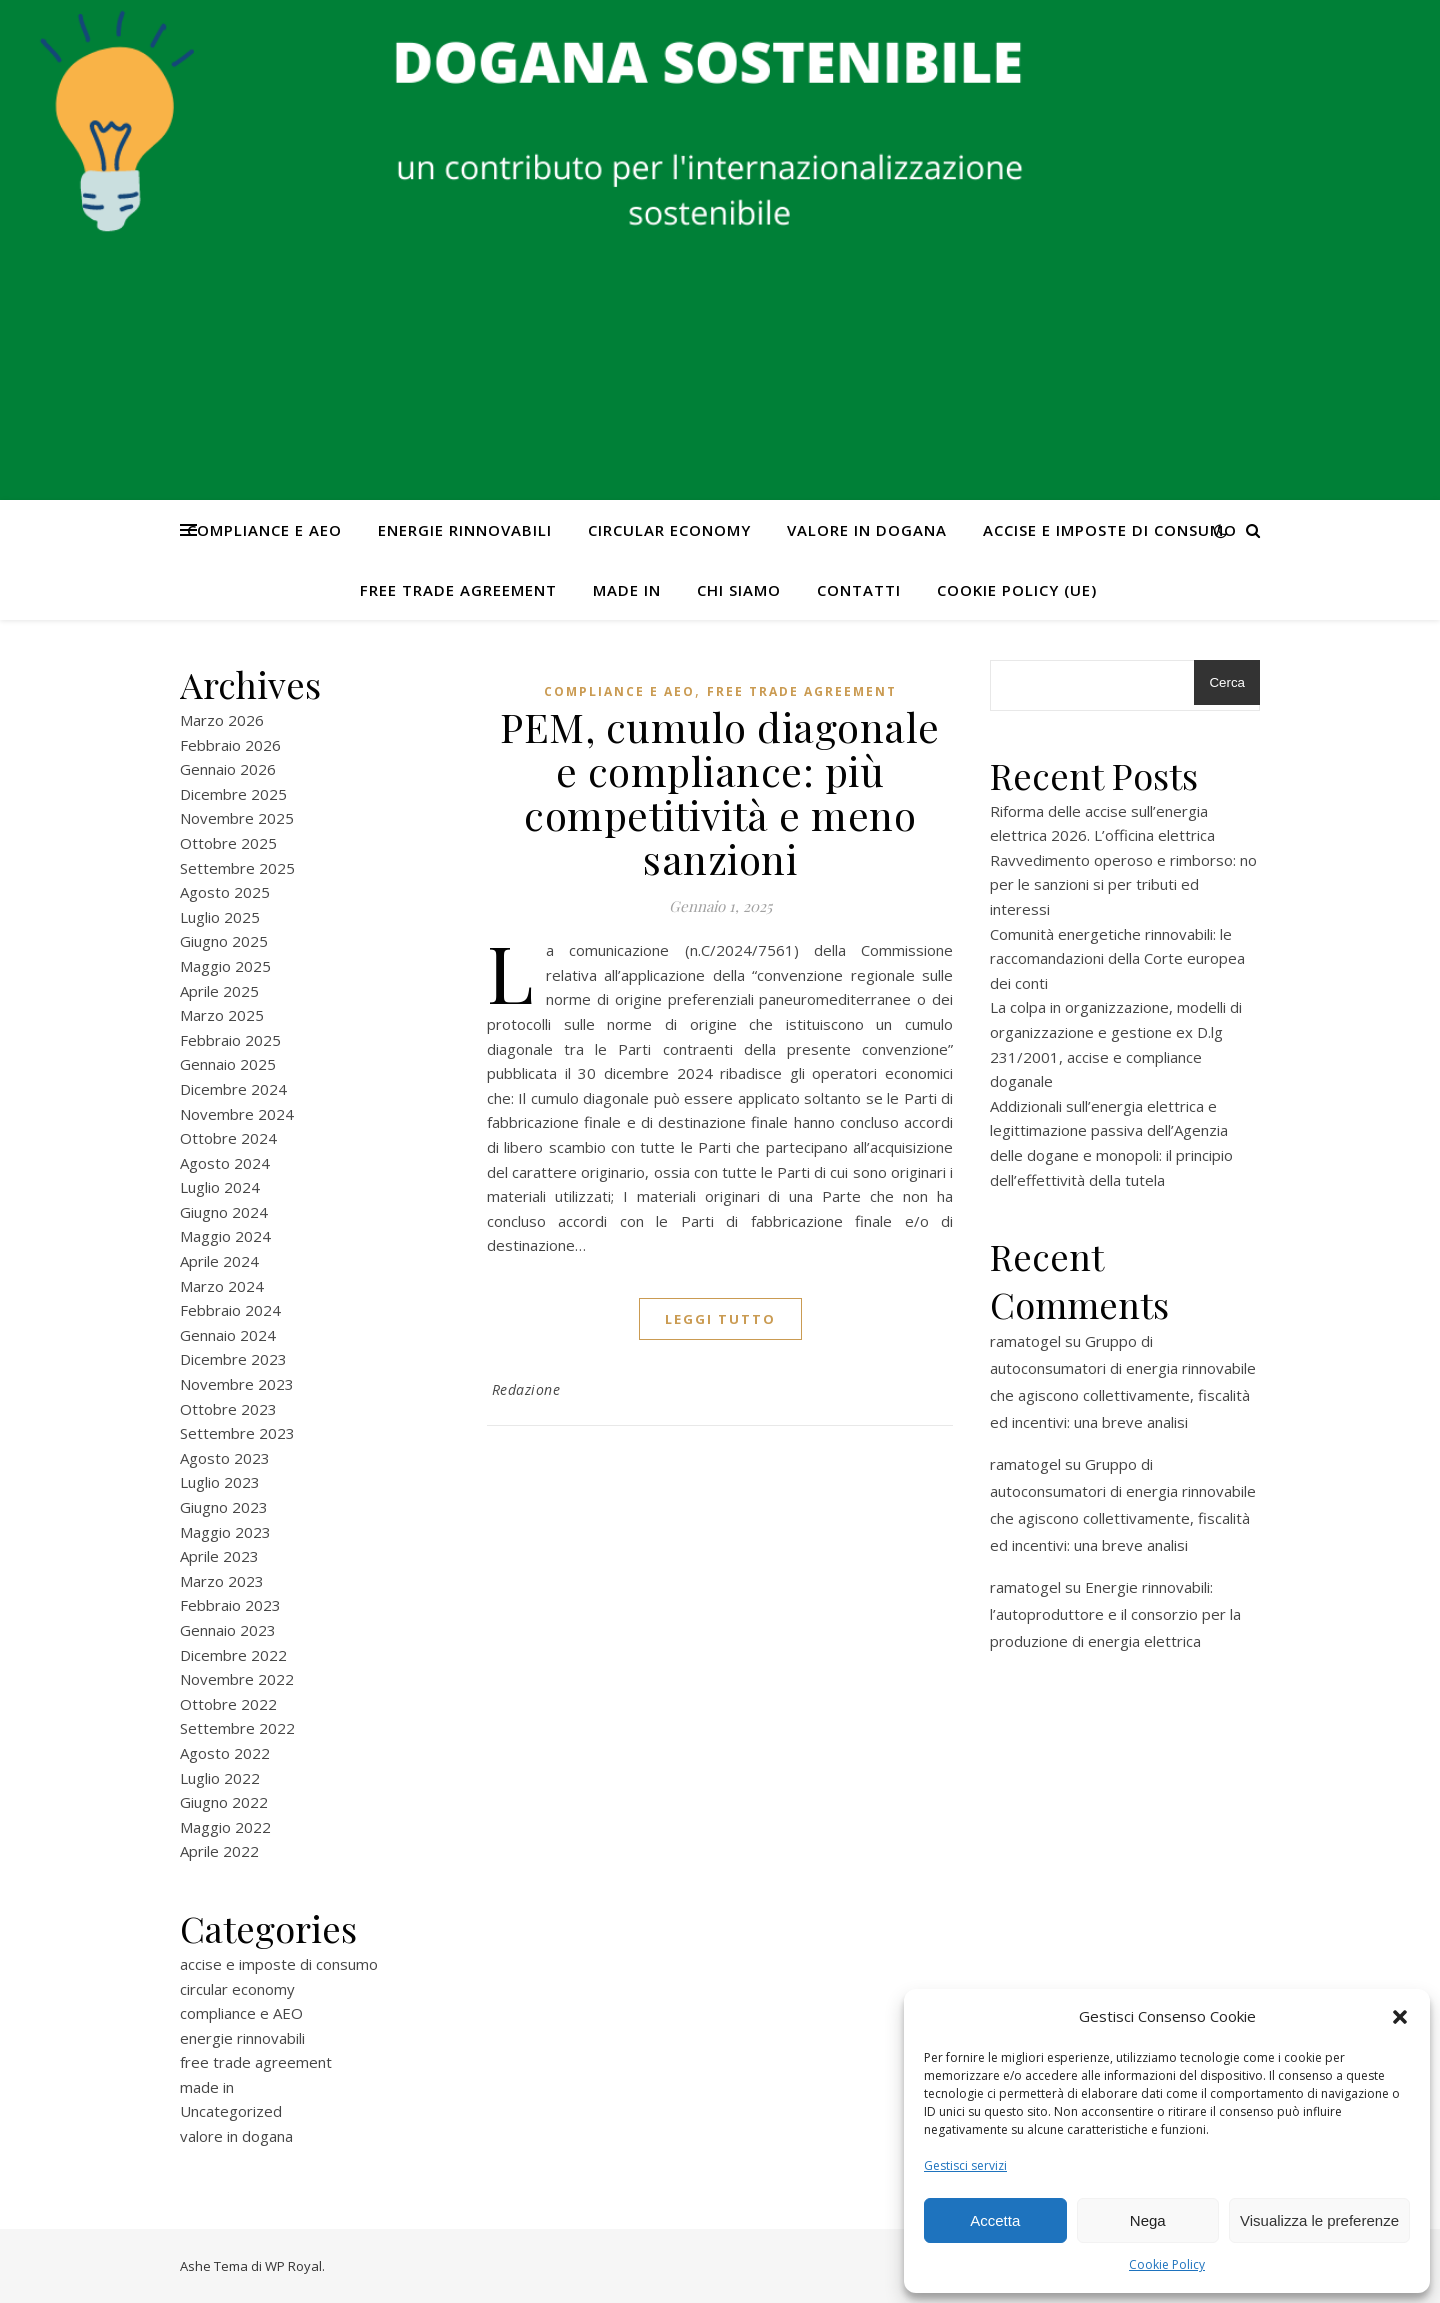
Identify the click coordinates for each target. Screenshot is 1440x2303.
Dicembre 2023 (233, 1359)
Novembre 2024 (237, 1114)
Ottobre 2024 (228, 1138)
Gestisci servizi (965, 2165)
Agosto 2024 (225, 1163)
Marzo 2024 (222, 1286)
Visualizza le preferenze (1319, 2220)
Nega (1148, 2220)
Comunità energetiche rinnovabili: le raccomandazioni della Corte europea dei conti (1117, 958)
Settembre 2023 (237, 1433)
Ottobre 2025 (228, 843)
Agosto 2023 (225, 1458)
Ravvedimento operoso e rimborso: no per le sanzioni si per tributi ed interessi (1123, 884)
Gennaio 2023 (228, 1630)
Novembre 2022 (237, 1679)
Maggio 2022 (225, 1827)
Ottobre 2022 (228, 1704)
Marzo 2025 (222, 1015)
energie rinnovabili (465, 530)
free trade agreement (458, 590)
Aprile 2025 (219, 991)
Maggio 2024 (225, 1236)
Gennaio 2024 (228, 1335)
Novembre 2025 (237, 818)
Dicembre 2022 (233, 1655)
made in (627, 590)
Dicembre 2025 (233, 794)
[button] (1400, 2017)
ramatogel (1025, 1341)
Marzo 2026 (222, 720)
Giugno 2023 (224, 1507)
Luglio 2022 (220, 1778)
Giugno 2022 (224, 1802)
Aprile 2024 (219, 1261)
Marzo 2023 (222, 1581)
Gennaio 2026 (228, 769)
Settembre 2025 (237, 868)
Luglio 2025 (220, 917)
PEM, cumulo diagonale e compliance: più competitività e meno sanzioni (720, 792)
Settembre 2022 (237, 1728)
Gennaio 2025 (228, 1064)
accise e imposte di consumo (1110, 530)
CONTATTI (859, 590)
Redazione (526, 1389)
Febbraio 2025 (230, 1040)
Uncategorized (231, 2111)
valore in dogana (867, 530)
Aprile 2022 (219, 1851)
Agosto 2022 (225, 1753)
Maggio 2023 (225, 1532)
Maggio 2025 (225, 966)
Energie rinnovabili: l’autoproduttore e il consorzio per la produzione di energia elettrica (1115, 1614)
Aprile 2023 (219, 1556)
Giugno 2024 (224, 1212)
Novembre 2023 (237, 1384)
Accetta (995, 2220)
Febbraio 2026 (230, 745)
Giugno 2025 (224, 941)
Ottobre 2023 (228, 1409)
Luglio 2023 (220, 1482)
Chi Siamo (739, 590)
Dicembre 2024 (233, 1089)
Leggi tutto (720, 1319)
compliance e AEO (264, 530)
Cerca (1227, 682)
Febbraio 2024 (230, 1310)
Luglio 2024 (220, 1187)
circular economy (669, 530)
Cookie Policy (1167, 2264)
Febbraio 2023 (230, 1605)
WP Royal (293, 2266)
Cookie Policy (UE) (1017, 590)
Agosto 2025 (225, 892)
